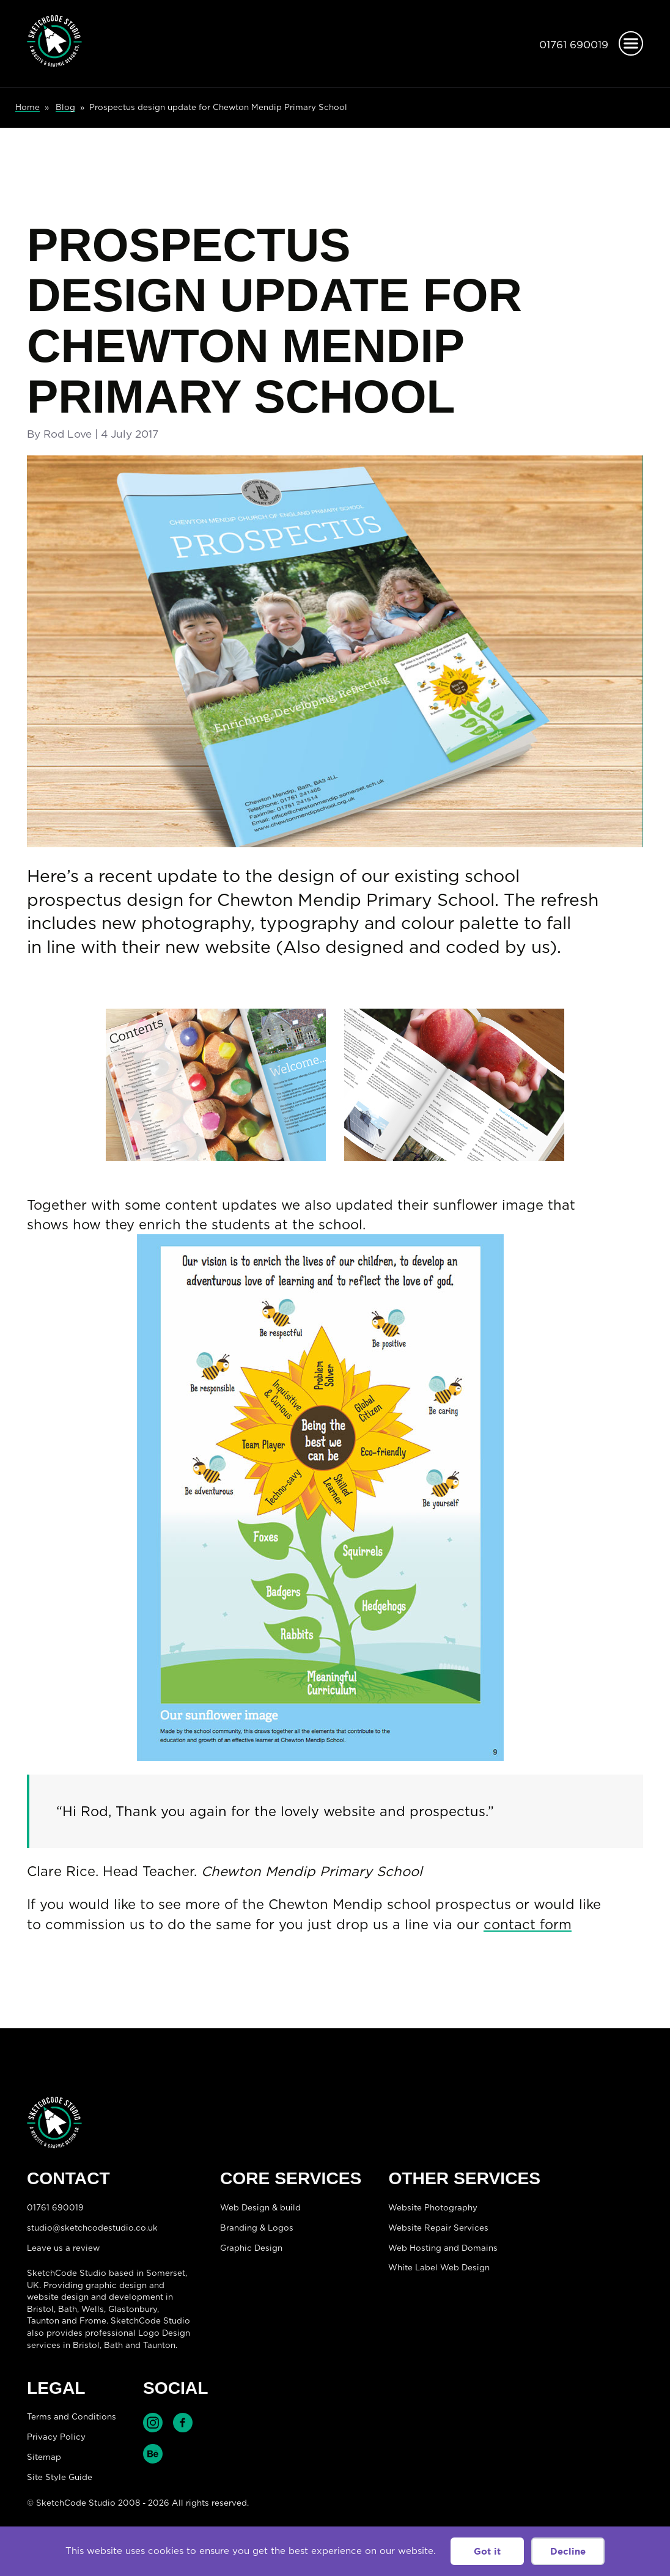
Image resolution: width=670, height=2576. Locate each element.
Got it (487, 2551)
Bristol (86, 2344)
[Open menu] (631, 43)
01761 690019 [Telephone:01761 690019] (573, 44)
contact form (528, 1924)
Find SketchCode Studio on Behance (153, 2454)
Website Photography (432, 2207)
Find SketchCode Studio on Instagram (153, 2422)
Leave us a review (63, 2247)
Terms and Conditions (71, 2416)
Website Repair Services (438, 2227)
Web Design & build (260, 2207)
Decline (568, 2551)
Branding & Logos (256, 2227)
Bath (67, 2308)
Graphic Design (251, 2247)
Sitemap (44, 2456)
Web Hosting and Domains (443, 2247)
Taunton (43, 2320)
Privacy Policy (56, 2436)
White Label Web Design (439, 2267)
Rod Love (67, 434)
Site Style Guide (59, 2476)
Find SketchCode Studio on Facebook (183, 2422)
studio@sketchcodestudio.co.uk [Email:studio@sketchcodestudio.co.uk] (92, 2227)
